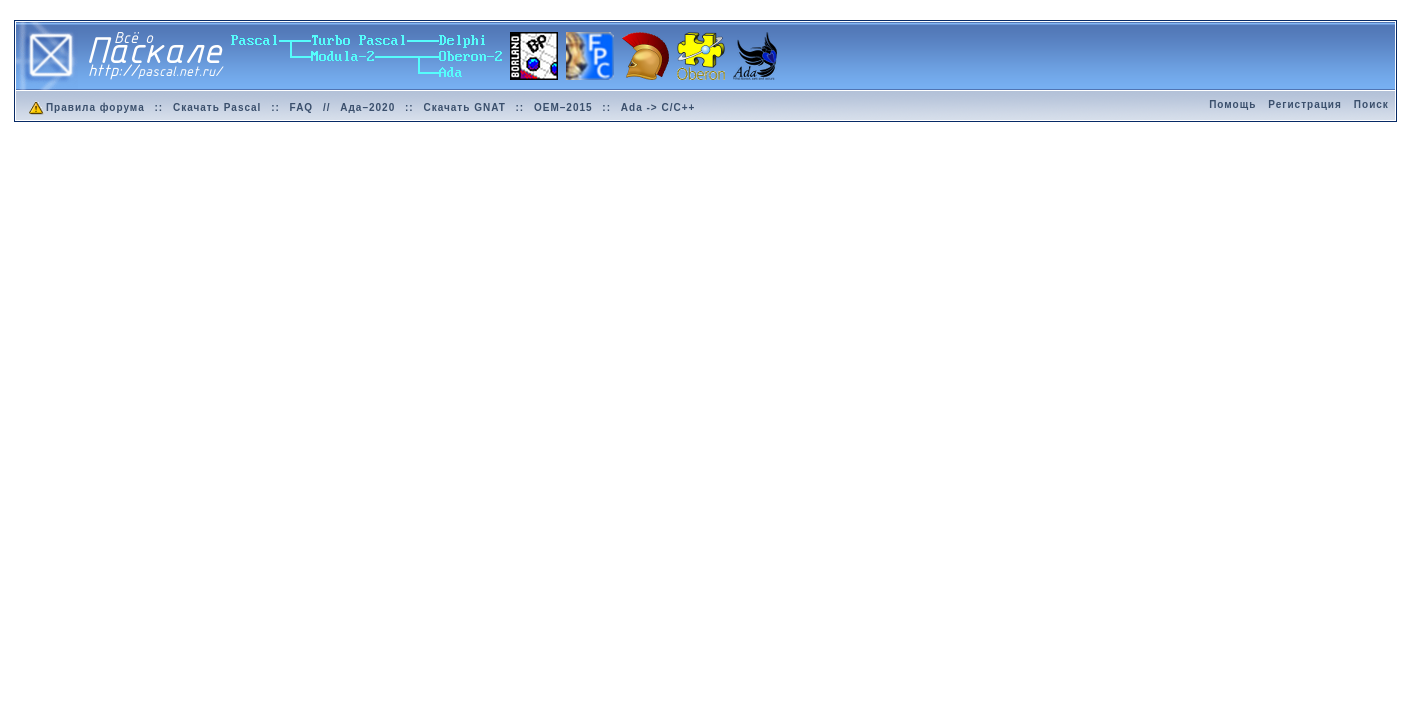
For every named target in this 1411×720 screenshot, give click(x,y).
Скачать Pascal (217, 107)
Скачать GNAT (464, 107)
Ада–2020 (367, 107)
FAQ (302, 107)
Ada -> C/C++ (658, 107)
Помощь (1232, 104)
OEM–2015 (563, 107)
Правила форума (85, 107)
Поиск (1371, 104)
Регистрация (1305, 104)
